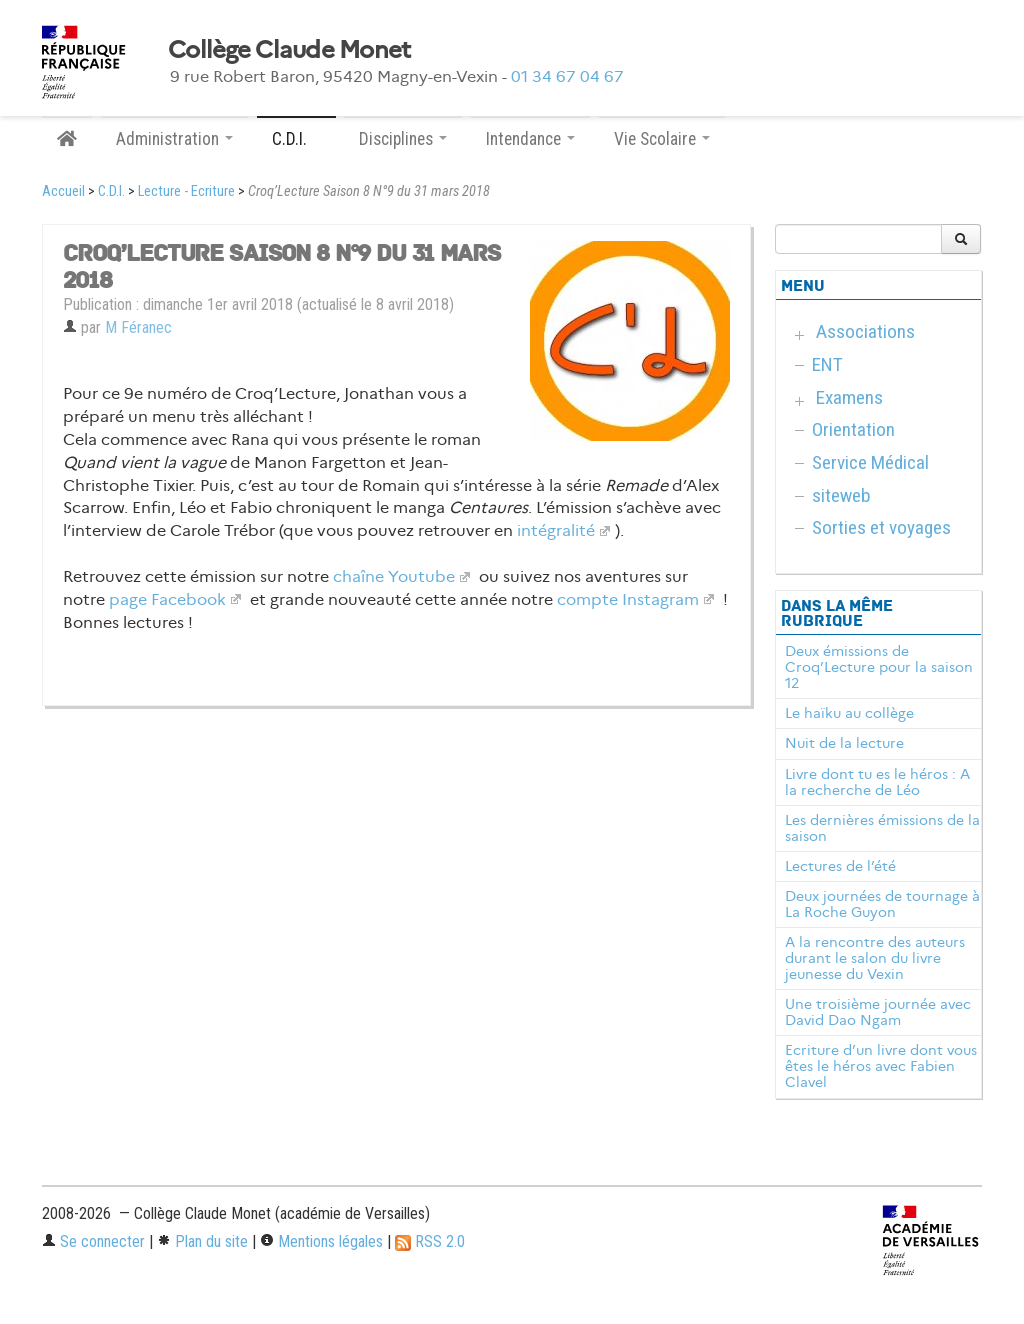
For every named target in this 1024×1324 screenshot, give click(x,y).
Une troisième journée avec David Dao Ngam (878, 1012)
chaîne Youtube (394, 576)
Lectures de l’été (840, 866)
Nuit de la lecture (844, 743)
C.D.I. (111, 191)
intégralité (556, 530)
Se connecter (93, 1241)
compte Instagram (628, 599)
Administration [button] (174, 139)
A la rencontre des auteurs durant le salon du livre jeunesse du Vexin (875, 958)
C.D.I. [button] (296, 139)
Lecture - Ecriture (186, 191)
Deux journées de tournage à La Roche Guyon (882, 904)
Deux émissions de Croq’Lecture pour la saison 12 (879, 667)
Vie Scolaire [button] (662, 139)
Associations (865, 331)
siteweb (841, 495)
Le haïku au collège (849, 713)
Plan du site (202, 1241)
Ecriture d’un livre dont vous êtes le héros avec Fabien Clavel (881, 1066)
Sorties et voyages (881, 527)
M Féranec (138, 327)
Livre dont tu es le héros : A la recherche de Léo (877, 782)
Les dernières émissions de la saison (882, 828)
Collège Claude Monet (289, 50)
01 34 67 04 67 (567, 76)
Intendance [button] (530, 139)
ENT (827, 364)
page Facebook (167, 599)
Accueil (63, 191)
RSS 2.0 (430, 1241)
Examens (849, 397)
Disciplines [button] (403, 139)
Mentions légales (321, 1241)
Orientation (853, 429)
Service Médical (870, 462)
